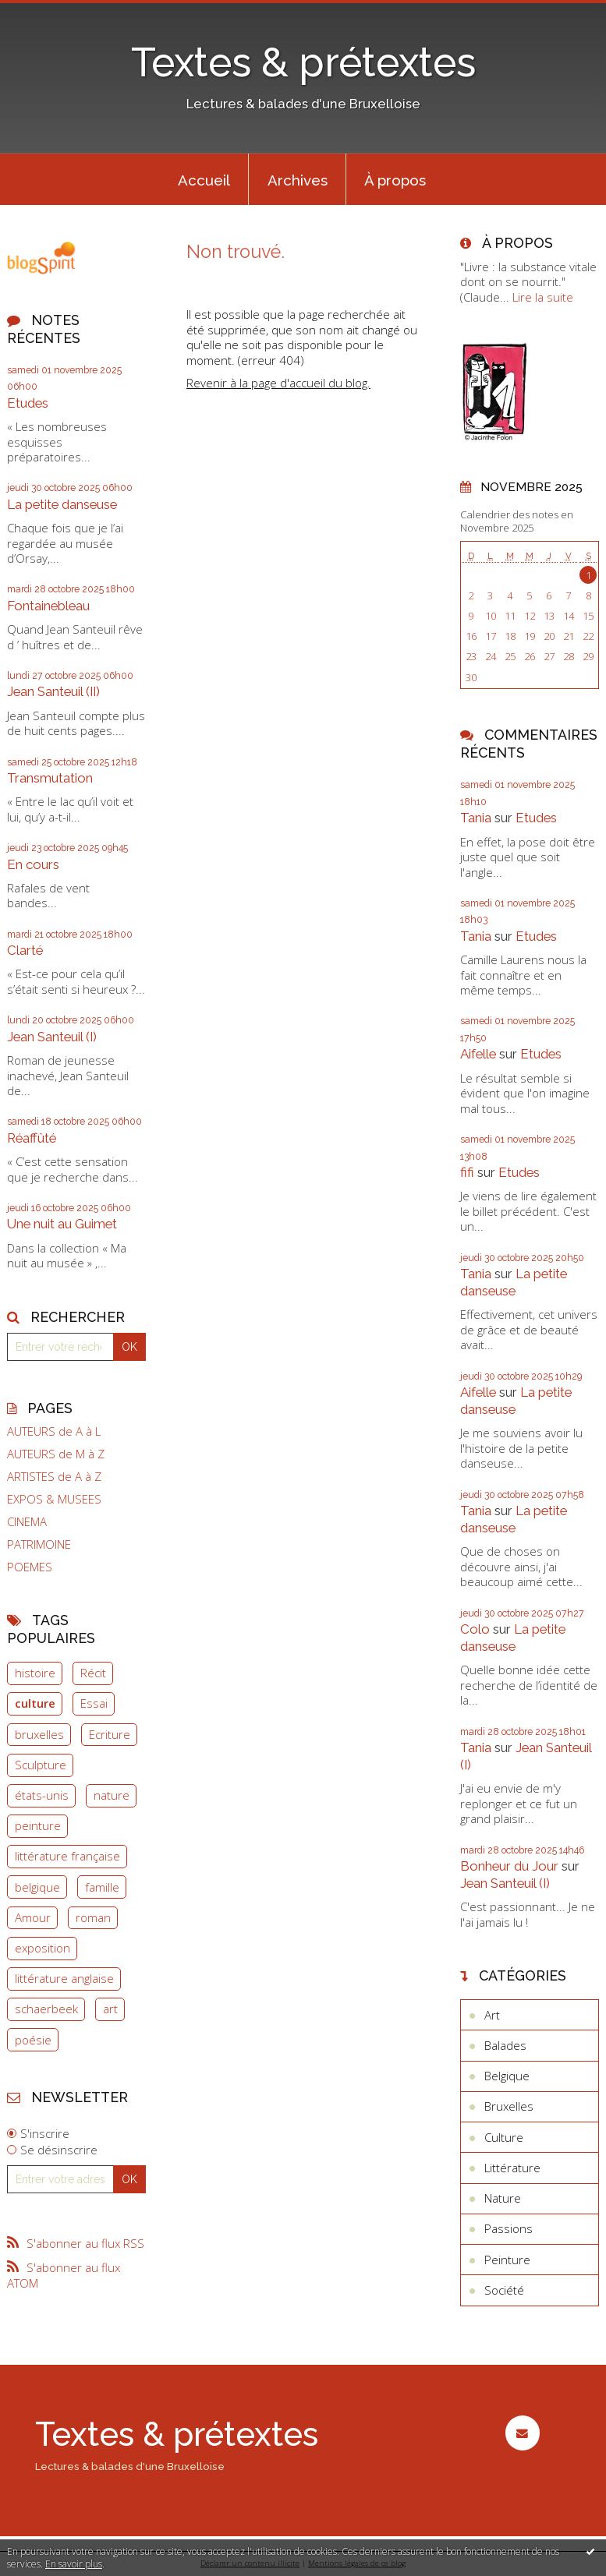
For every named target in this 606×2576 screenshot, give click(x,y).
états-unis (42, 1795)
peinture (38, 1825)
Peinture (507, 2259)
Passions (508, 2228)
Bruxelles (508, 2106)
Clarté (25, 950)
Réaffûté (31, 1138)
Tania (475, 817)
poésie (33, 2040)
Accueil (204, 180)
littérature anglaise (64, 1978)
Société (504, 2290)
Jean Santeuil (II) (53, 691)
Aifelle (478, 1054)
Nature (502, 2198)
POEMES (29, 1567)
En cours (33, 864)
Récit (93, 1672)
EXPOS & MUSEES (54, 1499)
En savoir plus (73, 2564)
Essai (94, 1703)
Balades (505, 2045)
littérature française (67, 1856)
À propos (395, 180)
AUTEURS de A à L (54, 1431)
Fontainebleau (48, 605)
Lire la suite (542, 297)
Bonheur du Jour (509, 1866)
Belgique (507, 2075)
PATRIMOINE (39, 1544)
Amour (33, 1917)
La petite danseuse (62, 504)
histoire (35, 1672)
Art (492, 2015)
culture (35, 1703)
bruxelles (39, 1734)
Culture (503, 2137)
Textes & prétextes (303, 62)
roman (93, 1917)
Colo (475, 1629)
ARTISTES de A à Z (54, 1476)
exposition (42, 1948)
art (110, 2008)
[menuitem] (203, 179)
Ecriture (109, 1734)
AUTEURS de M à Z (56, 1454)
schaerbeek (46, 2008)
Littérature (512, 2167)
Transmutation (50, 778)
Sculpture (40, 1764)
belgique (37, 1887)
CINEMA (27, 1521)
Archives (298, 180)
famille (102, 1887)
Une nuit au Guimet (62, 1223)
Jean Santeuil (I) (52, 1036)
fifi (467, 1172)
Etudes (27, 403)
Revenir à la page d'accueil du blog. (278, 382)
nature (111, 1795)
